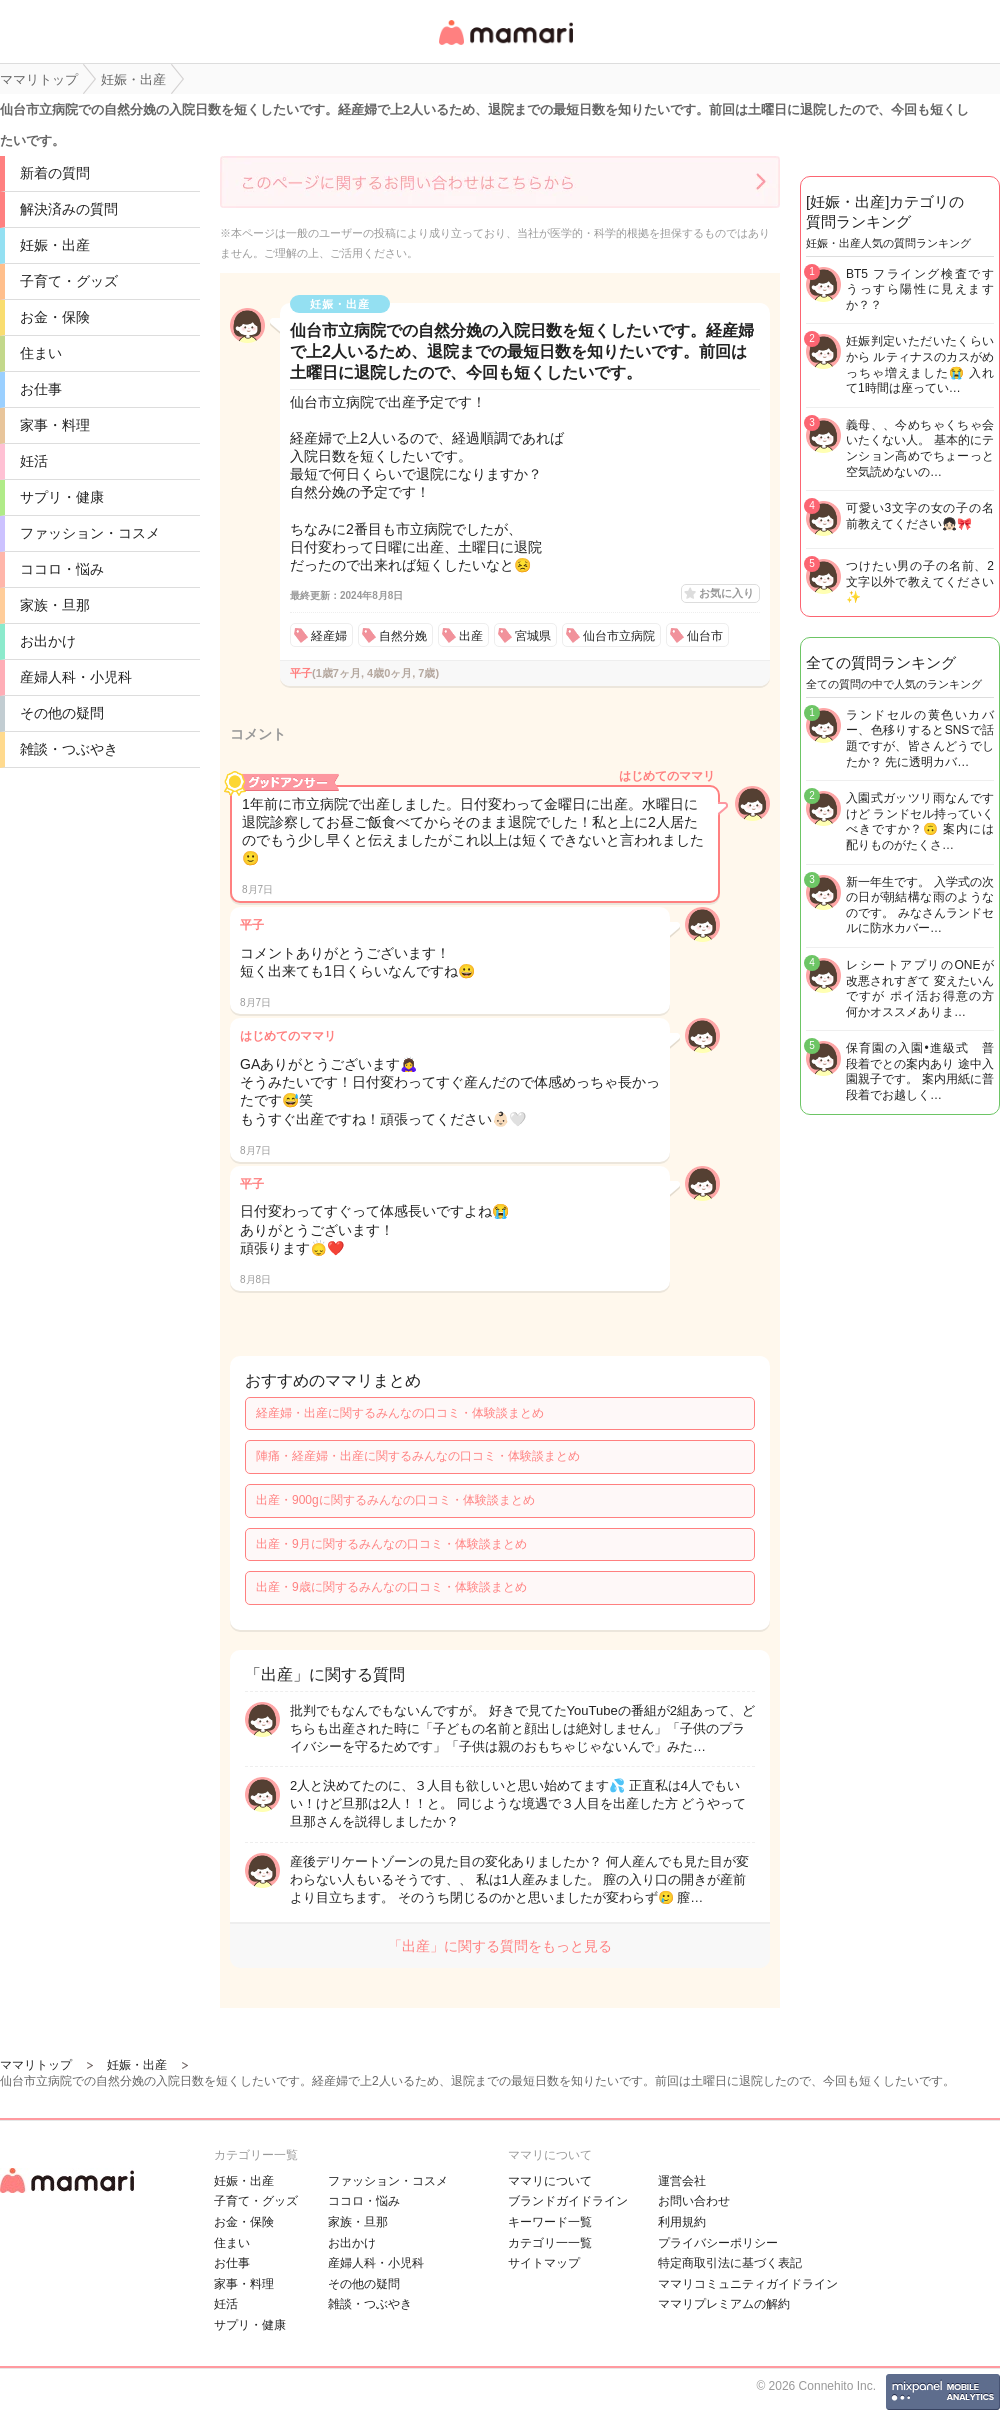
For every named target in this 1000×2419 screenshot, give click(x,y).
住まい (41, 353)
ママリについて (550, 2181)
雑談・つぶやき (69, 749)
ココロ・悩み (62, 569)
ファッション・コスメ (90, 533)
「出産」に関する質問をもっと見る (500, 1946)
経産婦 (329, 636)
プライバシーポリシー (718, 2243)
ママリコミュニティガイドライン (748, 2284)
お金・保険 (55, 317)
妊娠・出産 (55, 245)
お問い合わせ (694, 2201)
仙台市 (705, 636)
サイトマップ (544, 2263)
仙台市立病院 (619, 636)
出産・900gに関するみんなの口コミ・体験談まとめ (395, 1500)
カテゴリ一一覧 (550, 2243)
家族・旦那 (55, 605)
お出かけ (48, 641)
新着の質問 (55, 173)
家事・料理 (55, 425)
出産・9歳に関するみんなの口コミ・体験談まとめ (391, 1587)
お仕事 (41, 389)
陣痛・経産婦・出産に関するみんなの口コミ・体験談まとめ (418, 1456)
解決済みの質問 (69, 209)
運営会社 (682, 2181)
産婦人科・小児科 (76, 677)
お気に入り (726, 593)
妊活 (34, 461)
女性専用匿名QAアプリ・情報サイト (505, 46)
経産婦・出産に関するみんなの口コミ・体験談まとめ (400, 1413)
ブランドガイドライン (568, 2201)
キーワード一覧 (550, 2222)
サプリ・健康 (62, 497)
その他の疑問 (62, 713)
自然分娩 (403, 636)
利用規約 (682, 2222)
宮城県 (533, 636)
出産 (471, 636)
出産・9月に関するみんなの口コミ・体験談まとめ (391, 1544)
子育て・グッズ (69, 281)
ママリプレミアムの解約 (724, 2304)
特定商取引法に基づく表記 (730, 2263)
